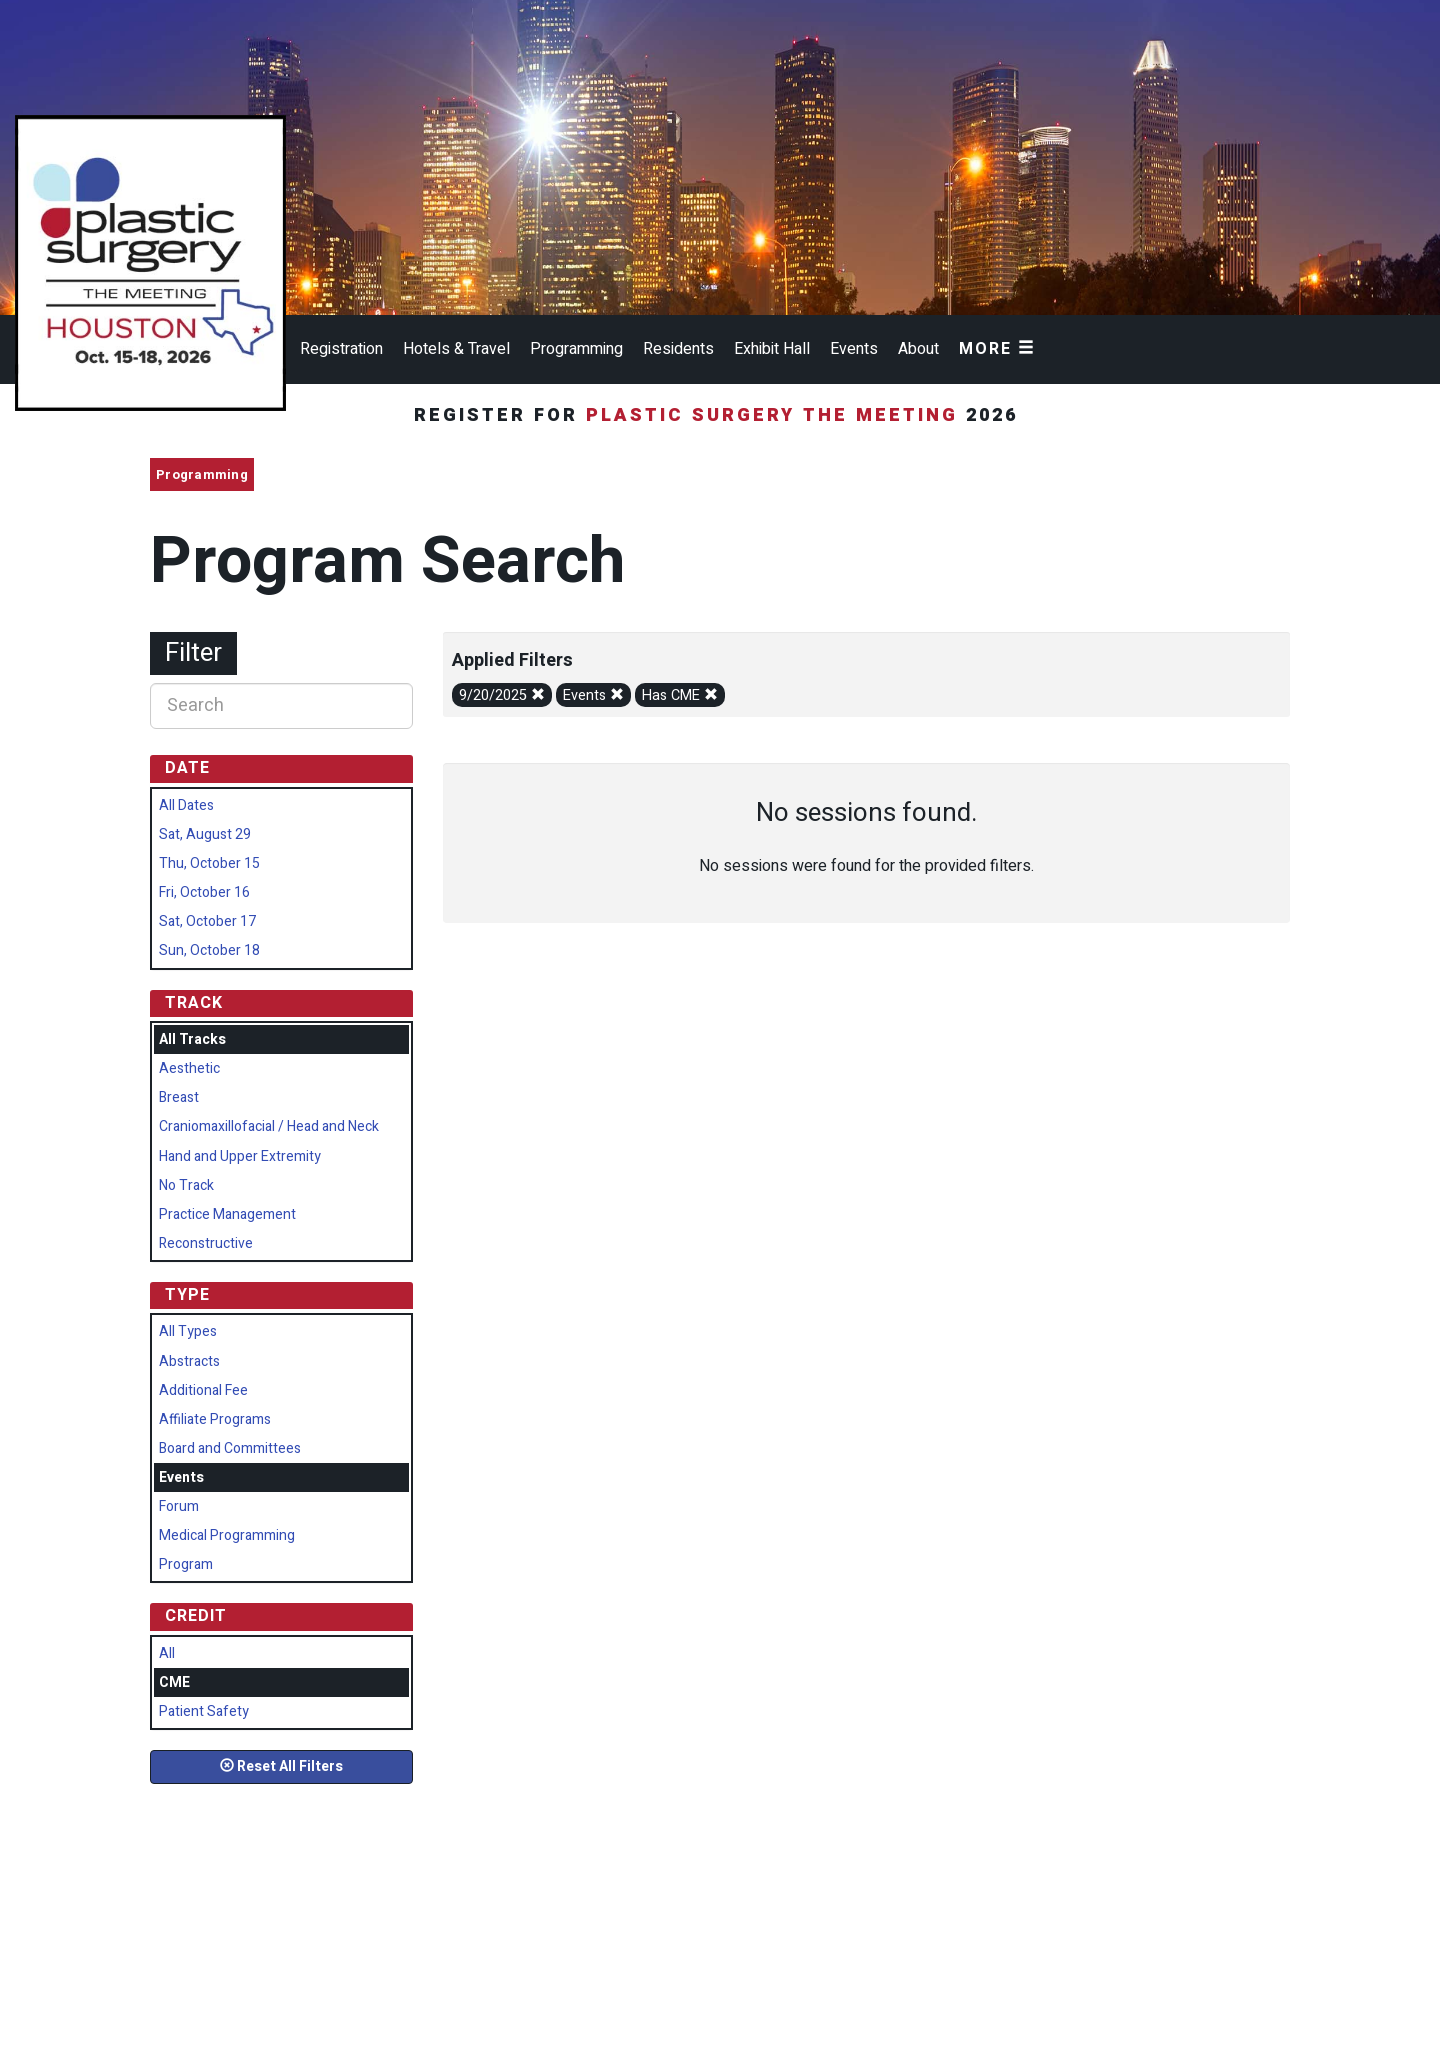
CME (174, 1682)
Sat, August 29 (205, 834)
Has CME (680, 695)
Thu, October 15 (209, 863)
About (918, 349)
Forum (179, 1506)
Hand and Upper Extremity (240, 1156)
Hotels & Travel (456, 349)
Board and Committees (230, 1448)
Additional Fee (203, 1390)
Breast (179, 1097)
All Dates (186, 805)
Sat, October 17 (207, 921)
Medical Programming (227, 1535)
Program (186, 1564)
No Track (186, 1185)
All (167, 1653)
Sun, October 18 (209, 950)
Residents (678, 349)
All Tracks (192, 1039)
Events (854, 349)
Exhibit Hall (772, 349)
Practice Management (227, 1214)
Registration (341, 349)
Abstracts (189, 1361)
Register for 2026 (720, 415)
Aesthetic (189, 1068)
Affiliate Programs (215, 1419)
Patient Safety (204, 1711)
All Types (188, 1331)
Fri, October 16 (204, 892)
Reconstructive (206, 1243)
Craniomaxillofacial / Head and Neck (269, 1126)
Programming (576, 349)
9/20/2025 (502, 695)
